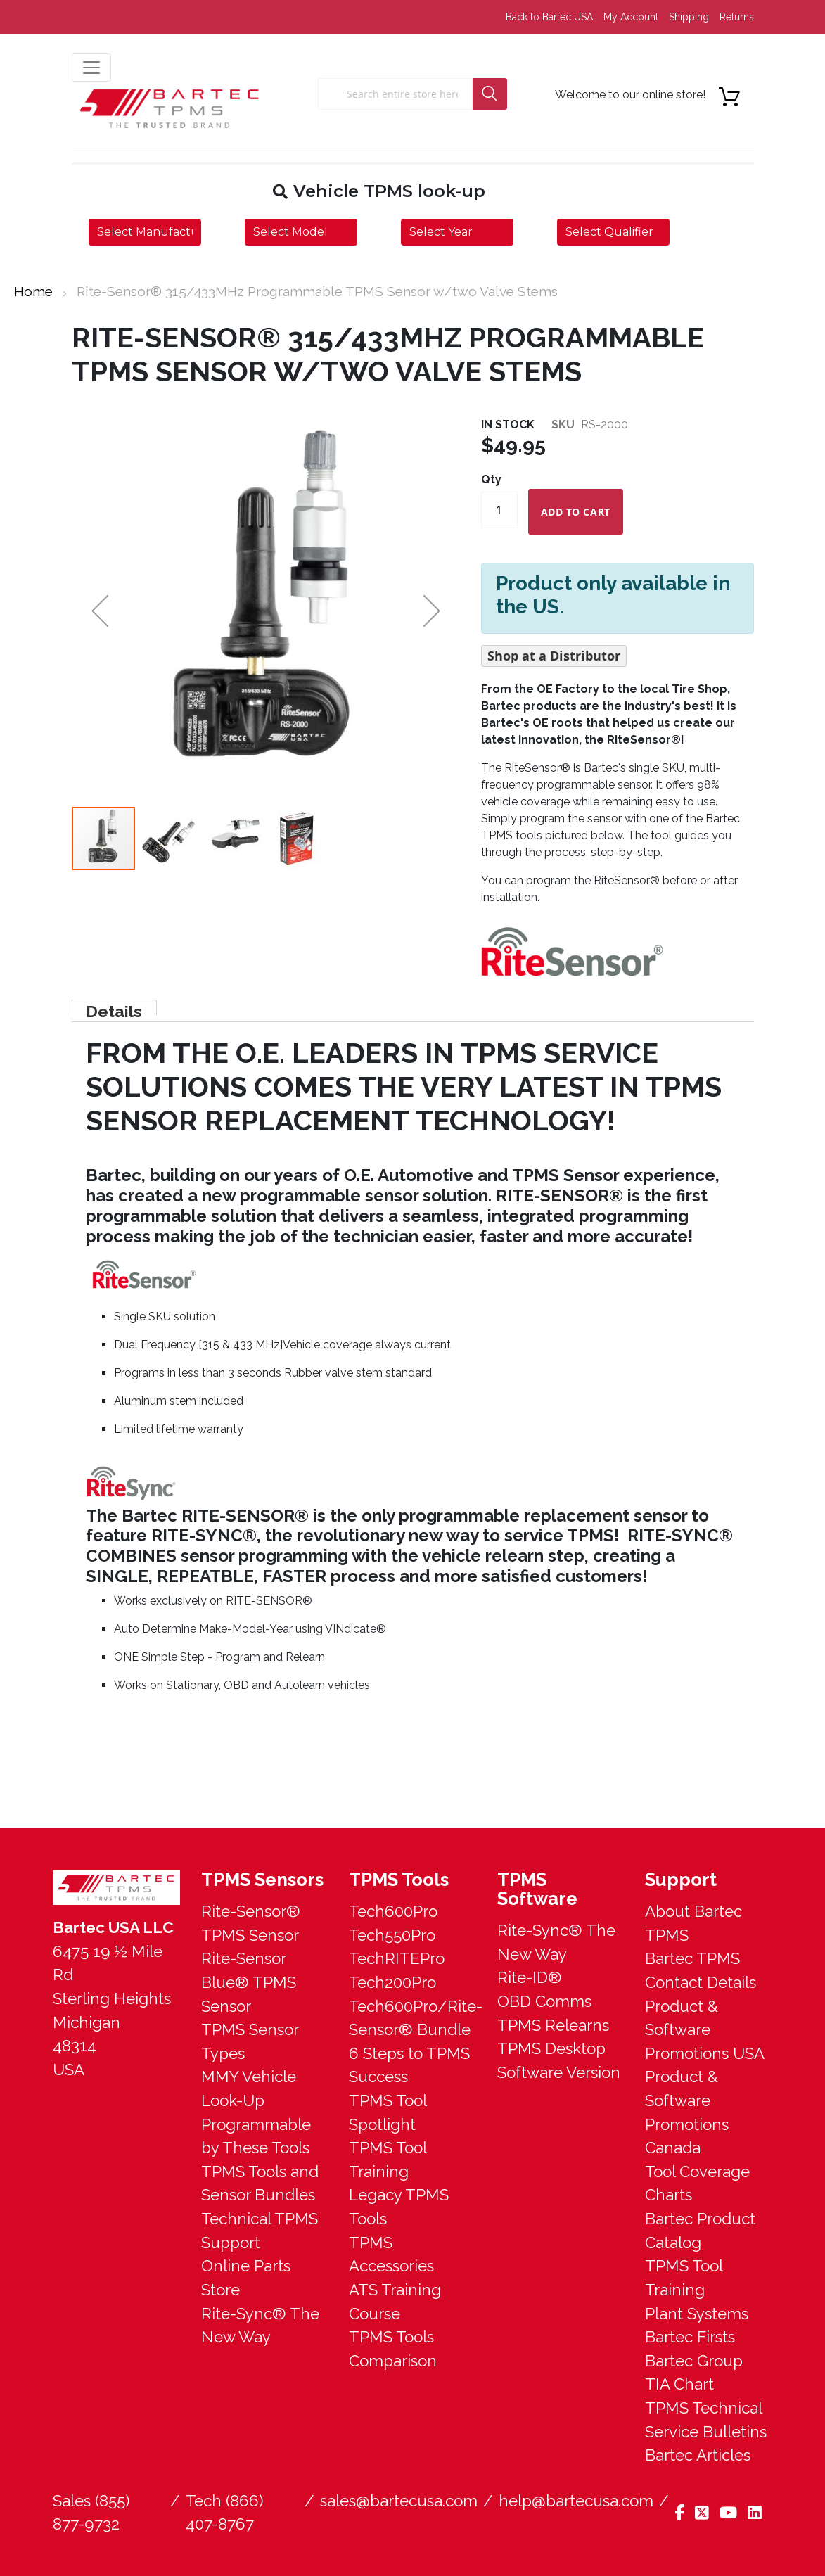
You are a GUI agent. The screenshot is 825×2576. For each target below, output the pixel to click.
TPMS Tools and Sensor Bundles (260, 2183)
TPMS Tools (399, 1879)
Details (113, 1008)
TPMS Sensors (262, 1879)
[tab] (113, 1007)
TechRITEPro (397, 1958)
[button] (168, 838)
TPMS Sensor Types (249, 2041)
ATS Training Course (395, 2302)
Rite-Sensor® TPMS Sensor (250, 1923)
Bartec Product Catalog (700, 2231)
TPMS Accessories (391, 2254)
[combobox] (395, 94)
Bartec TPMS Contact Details (700, 1970)
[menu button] (91, 67)
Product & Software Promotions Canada (687, 2112)
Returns (737, 17)
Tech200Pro (392, 1982)
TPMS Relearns (553, 2025)
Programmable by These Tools (256, 2136)
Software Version (558, 2072)
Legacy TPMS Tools (399, 2207)
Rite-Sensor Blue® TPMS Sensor (248, 1982)
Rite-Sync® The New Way (260, 2325)
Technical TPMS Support (259, 2231)
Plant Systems (696, 2313)
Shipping (689, 17)
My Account (630, 17)
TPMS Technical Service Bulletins (706, 2420)
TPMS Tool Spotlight (387, 2112)
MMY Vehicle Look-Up (248, 2088)
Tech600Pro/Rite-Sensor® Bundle (412, 2018)
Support (681, 1879)
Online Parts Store (245, 2278)
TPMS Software (537, 1889)
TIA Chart (679, 2384)
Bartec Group (694, 2361)
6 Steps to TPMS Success (409, 2065)
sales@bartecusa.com (399, 2501)
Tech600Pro (393, 1911)
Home (33, 291)
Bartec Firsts (690, 2337)
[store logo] (170, 108)
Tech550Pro (392, 1935)
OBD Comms (544, 2001)
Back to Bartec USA (549, 17)
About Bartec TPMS (693, 1923)
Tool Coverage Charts (697, 2183)
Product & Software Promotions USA (705, 2029)
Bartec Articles (697, 2455)
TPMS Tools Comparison (393, 2349)
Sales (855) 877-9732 (91, 2513)
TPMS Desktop (551, 2048)
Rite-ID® (529, 1977)
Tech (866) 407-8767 (225, 2513)
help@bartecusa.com (576, 2501)
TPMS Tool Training (387, 2159)
